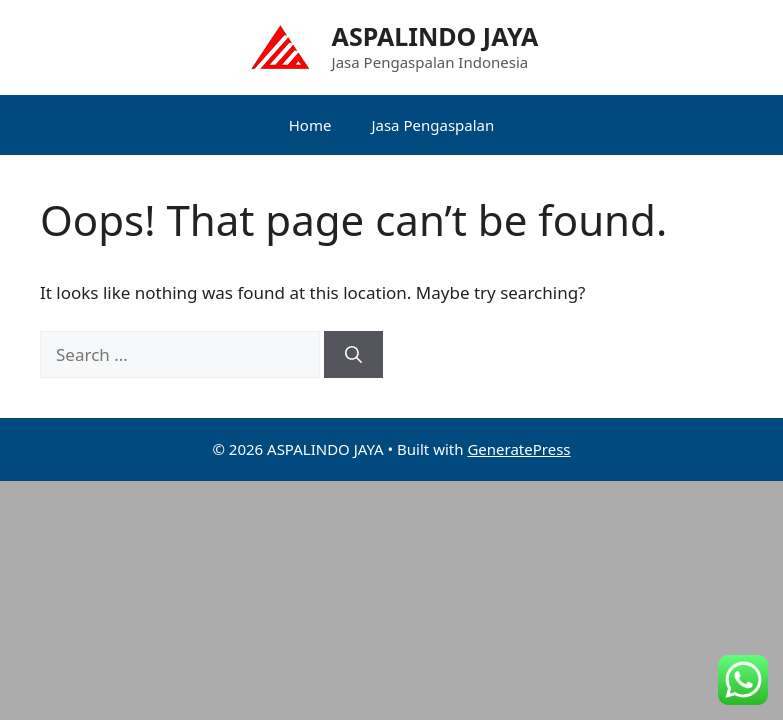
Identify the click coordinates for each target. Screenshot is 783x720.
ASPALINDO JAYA (435, 36)
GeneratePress (518, 449)
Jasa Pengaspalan (432, 125)
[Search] (353, 355)
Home (310, 125)
